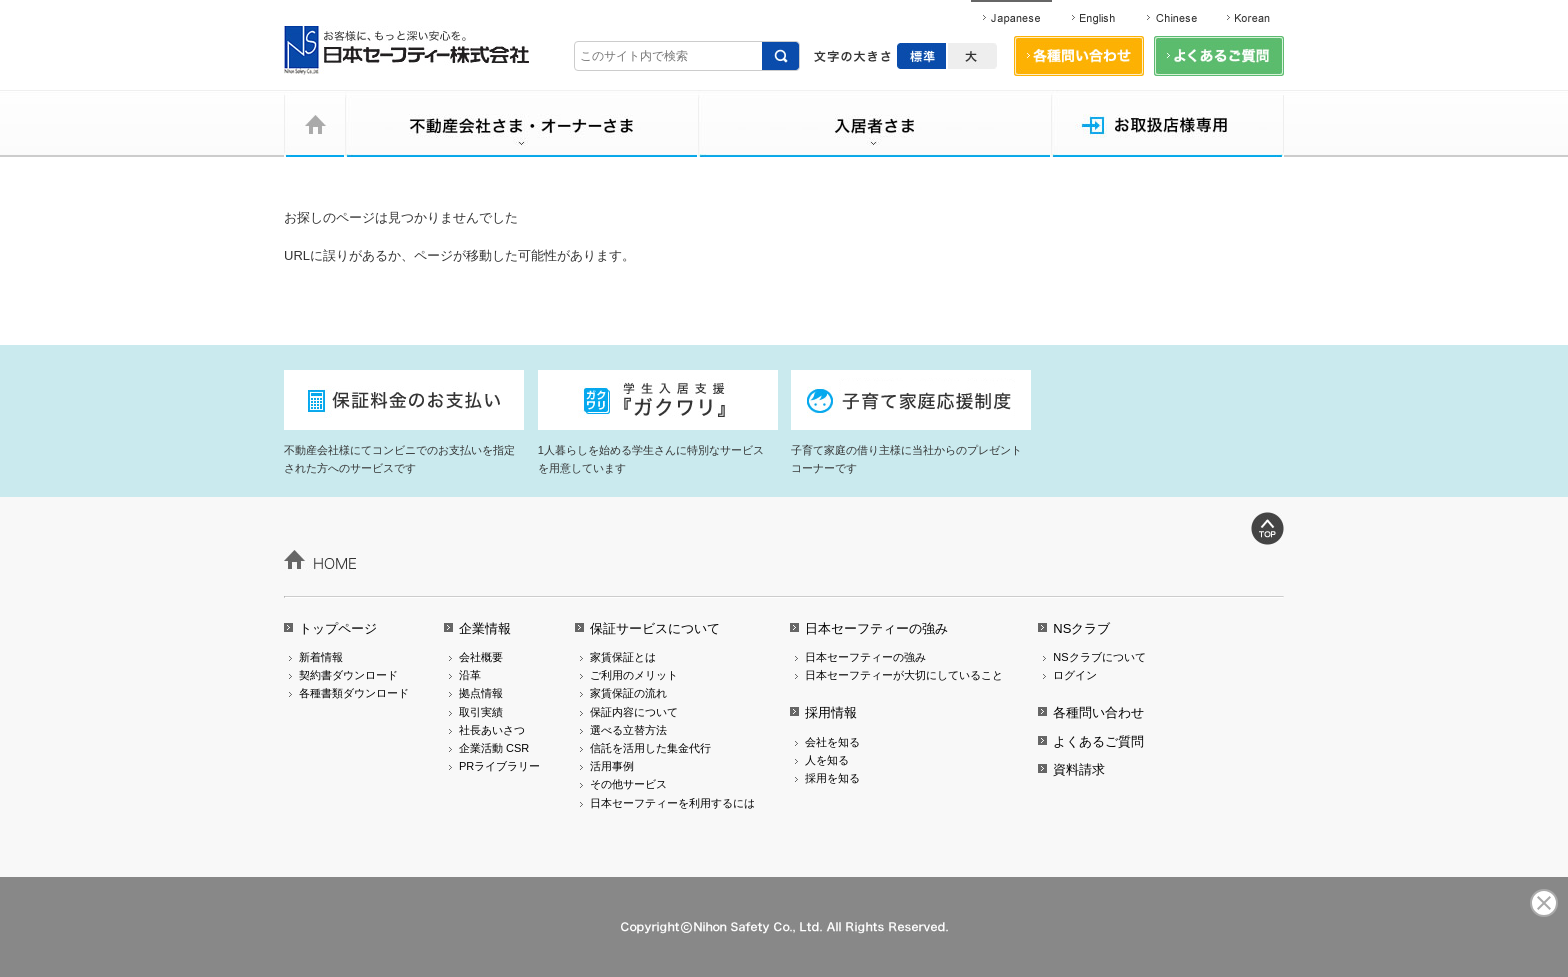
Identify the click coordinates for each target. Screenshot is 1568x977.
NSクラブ (1081, 628)
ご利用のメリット (634, 675)
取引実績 (481, 712)
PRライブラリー (499, 766)
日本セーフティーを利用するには (672, 803)
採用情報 (831, 712)
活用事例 (612, 766)
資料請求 (1079, 769)
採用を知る (832, 778)
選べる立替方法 (628, 730)
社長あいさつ (492, 730)
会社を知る (832, 742)
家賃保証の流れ (628, 693)
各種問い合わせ (1098, 712)
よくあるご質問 (1098, 741)
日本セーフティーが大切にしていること (904, 675)
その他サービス (628, 784)
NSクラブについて (1099, 657)
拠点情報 (481, 693)
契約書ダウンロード (348, 675)
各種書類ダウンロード (354, 693)
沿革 (470, 675)
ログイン (1075, 675)
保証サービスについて (655, 628)
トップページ (338, 628)
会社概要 (481, 657)
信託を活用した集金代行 (650, 748)
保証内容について (634, 712)
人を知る (827, 760)
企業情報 (485, 628)
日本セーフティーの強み (876, 628)
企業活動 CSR (494, 748)
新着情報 (321, 657)
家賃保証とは (623, 657)
